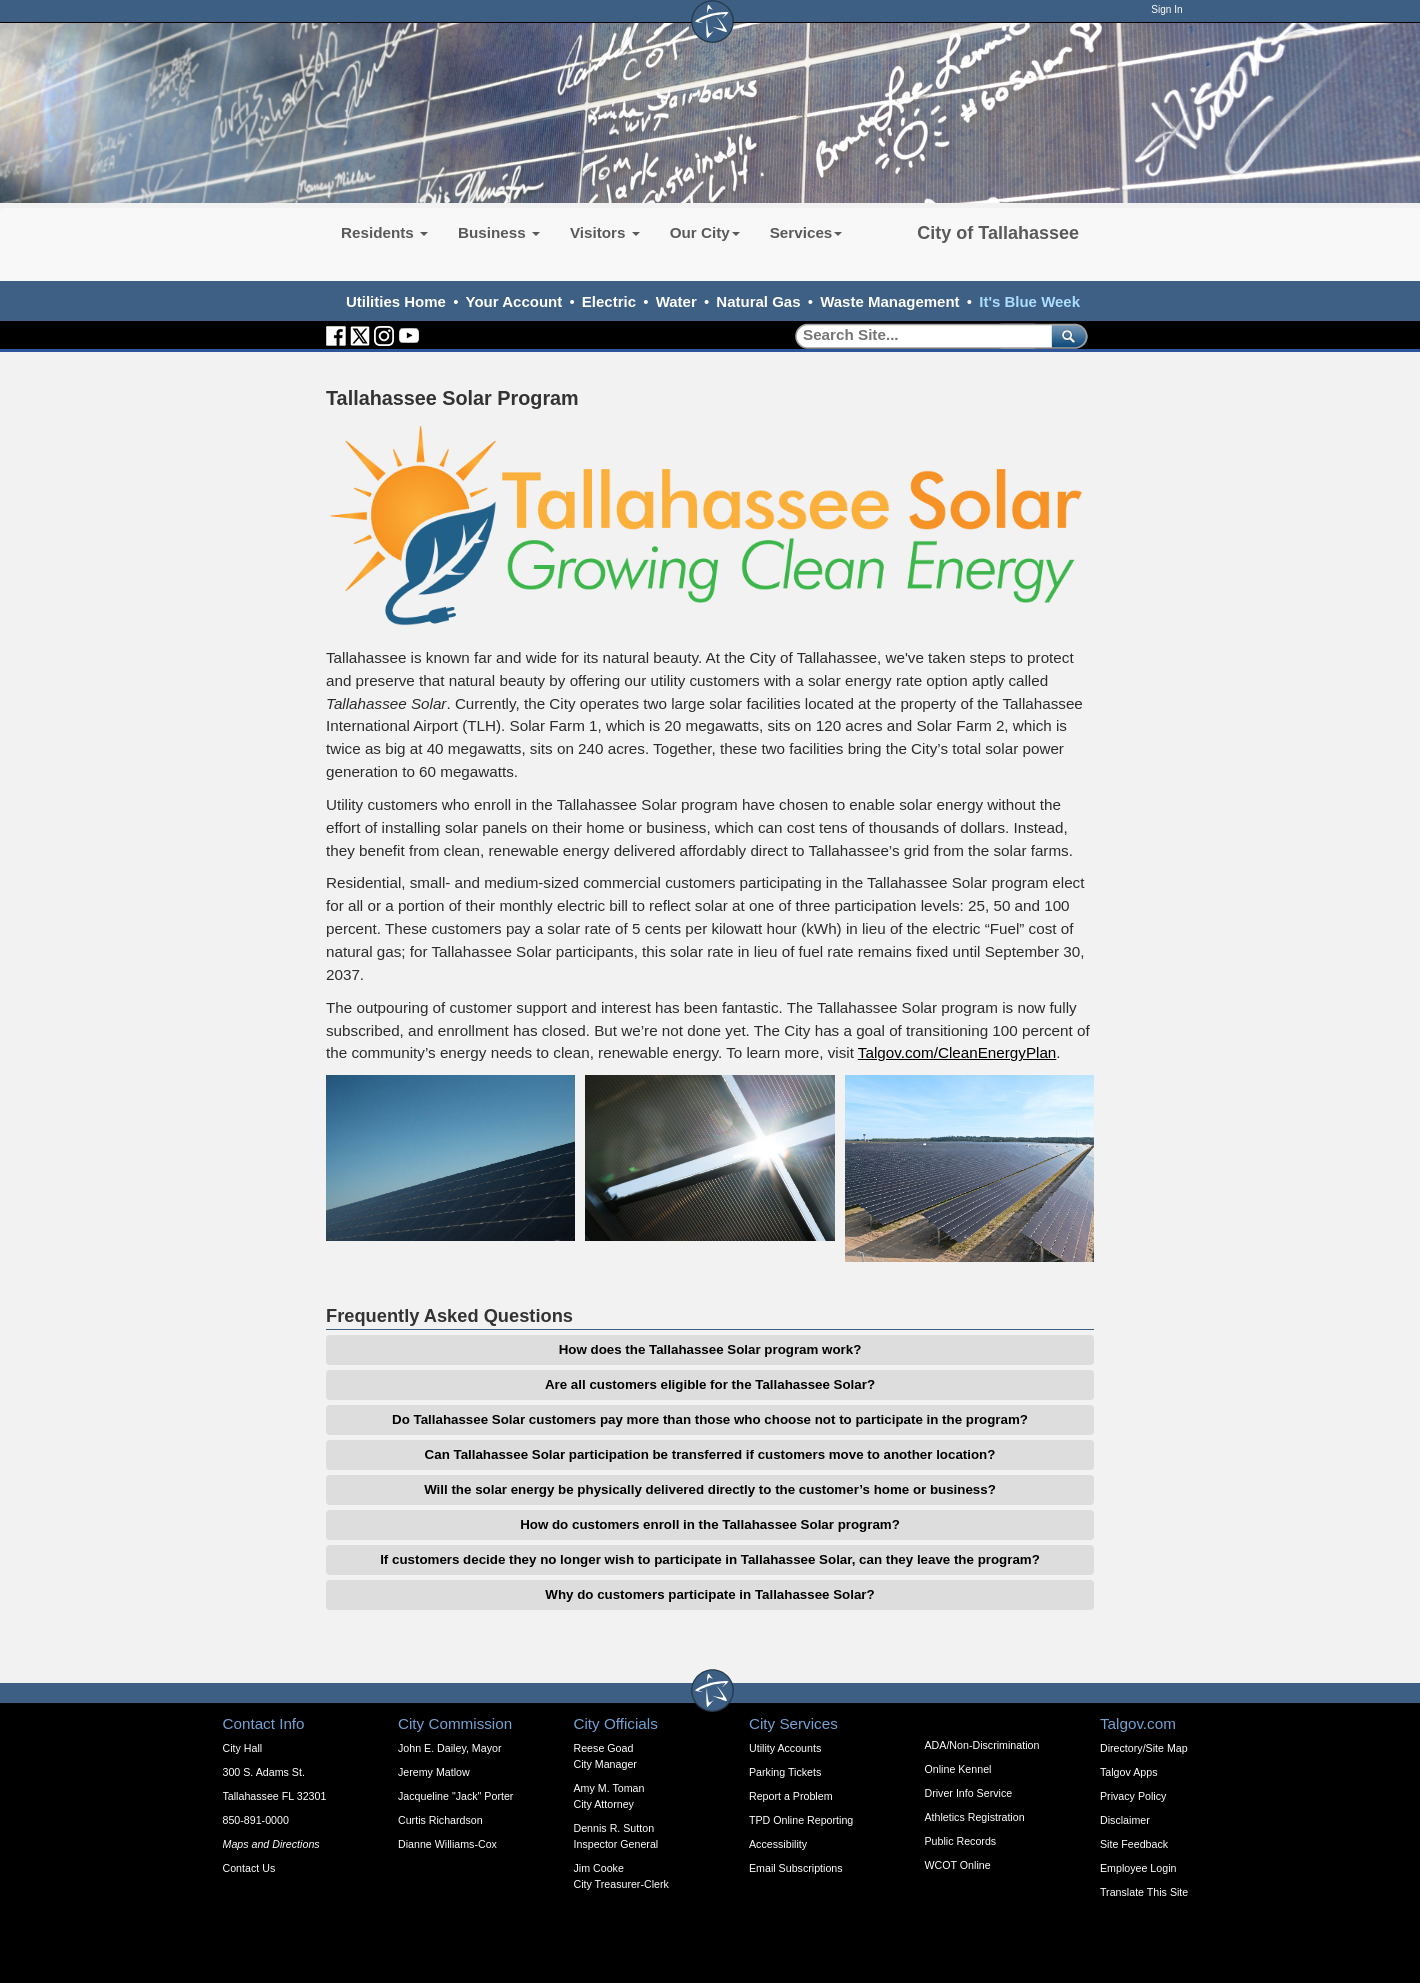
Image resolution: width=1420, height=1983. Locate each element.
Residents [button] (384, 232)
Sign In (1166, 9)
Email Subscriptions (796, 1868)
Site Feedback (1134, 1844)
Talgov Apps (1128, 1772)
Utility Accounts (785, 1748)
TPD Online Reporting (801, 1820)
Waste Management (889, 301)
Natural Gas (758, 301)
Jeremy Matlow (434, 1772)
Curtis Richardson (440, 1820)
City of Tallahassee (998, 233)
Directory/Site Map (1144, 1748)
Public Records (961, 1841)
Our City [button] (705, 232)
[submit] (1065, 335)
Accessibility (778, 1844)
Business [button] (499, 232)
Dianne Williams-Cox (447, 1844)
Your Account (514, 301)
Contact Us (249, 1868)
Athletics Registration (975, 1817)
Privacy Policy (1133, 1796)
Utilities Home (396, 301)
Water (676, 301)
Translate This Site (1144, 1892)
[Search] (916, 335)
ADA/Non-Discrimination (982, 1745)
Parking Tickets (785, 1772)
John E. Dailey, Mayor (449, 1748)
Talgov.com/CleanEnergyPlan (957, 1052)
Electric (609, 301)
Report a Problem (791, 1796)
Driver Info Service (969, 1793)
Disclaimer (1125, 1820)
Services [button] (806, 232)
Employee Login (1138, 1868)
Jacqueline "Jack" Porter (455, 1796)
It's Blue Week (1029, 301)
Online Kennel (958, 1769)
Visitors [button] (605, 232)
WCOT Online (958, 1865)
